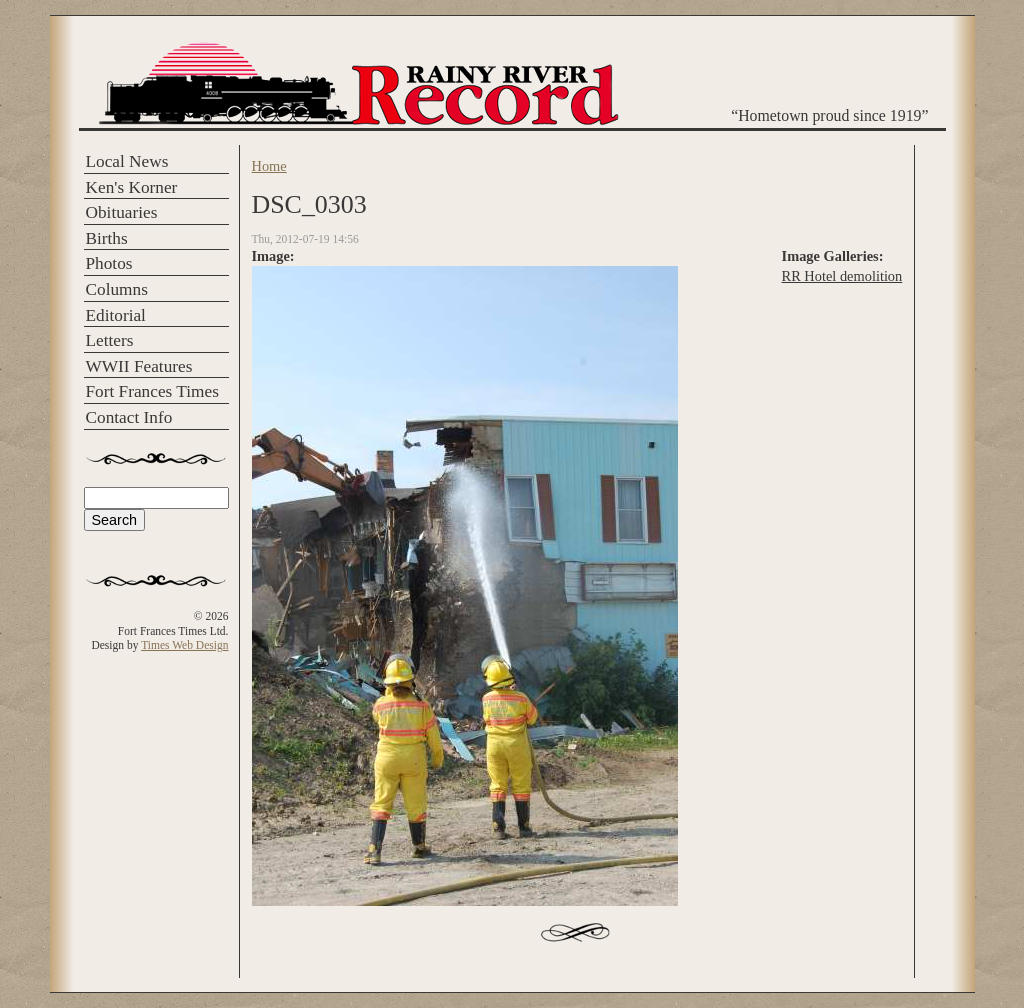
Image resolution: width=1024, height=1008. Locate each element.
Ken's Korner (132, 187)
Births (107, 238)
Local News (127, 161)
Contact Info (129, 417)
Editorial (116, 315)
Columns (117, 289)
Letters (110, 340)
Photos (109, 263)
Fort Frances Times (152, 391)
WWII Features (139, 366)
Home (269, 166)
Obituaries (122, 212)
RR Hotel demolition (842, 276)
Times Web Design (184, 645)
